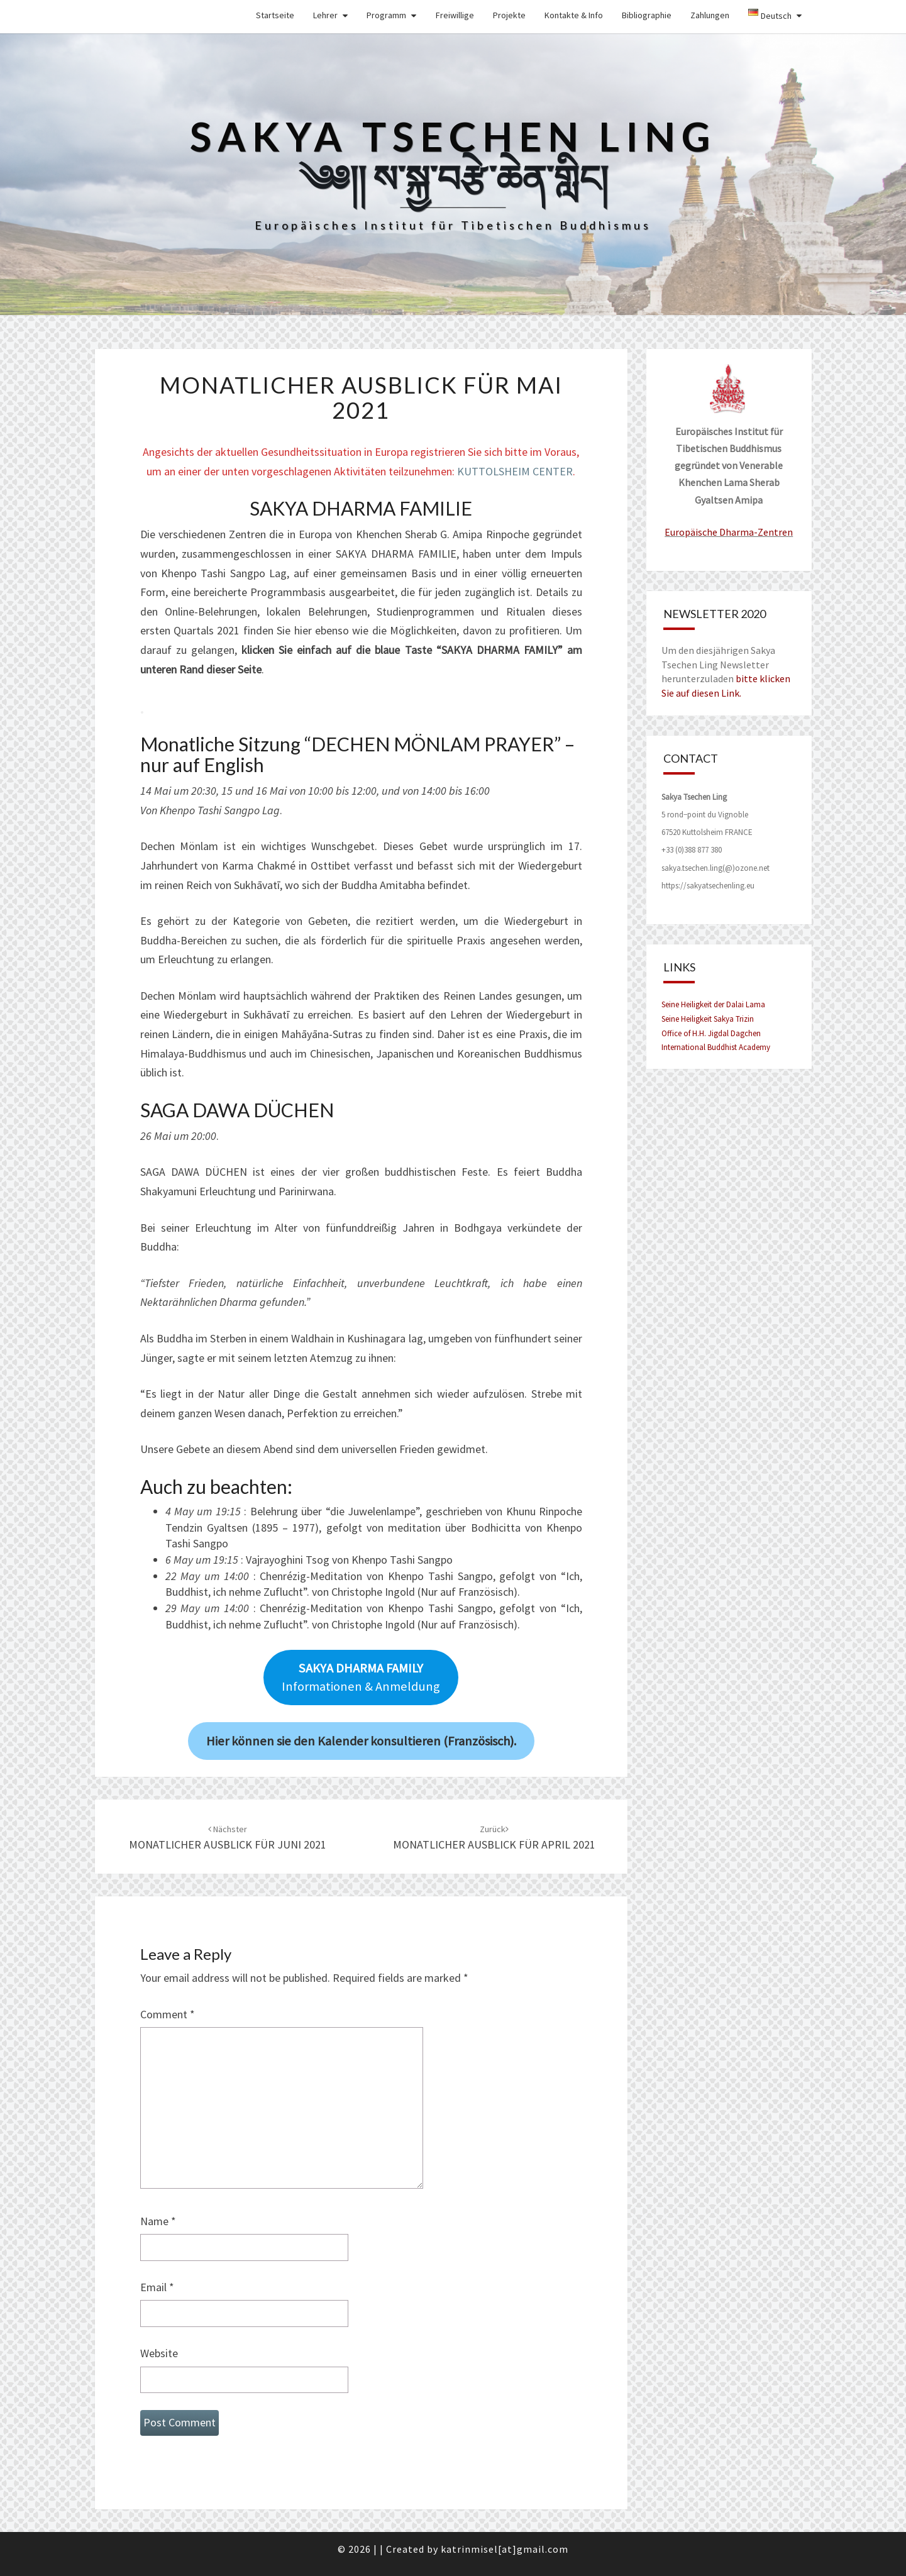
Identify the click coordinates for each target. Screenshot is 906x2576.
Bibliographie (646, 15)
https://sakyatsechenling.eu (707, 885)
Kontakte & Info (573, 15)
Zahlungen (709, 15)
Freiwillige (455, 15)
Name (158, 2221)
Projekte (509, 15)
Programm (386, 15)
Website (159, 2353)
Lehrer (325, 15)
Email (157, 2287)
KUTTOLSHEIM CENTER (515, 471)
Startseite (275, 15)
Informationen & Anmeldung (361, 1677)
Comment (167, 2014)
